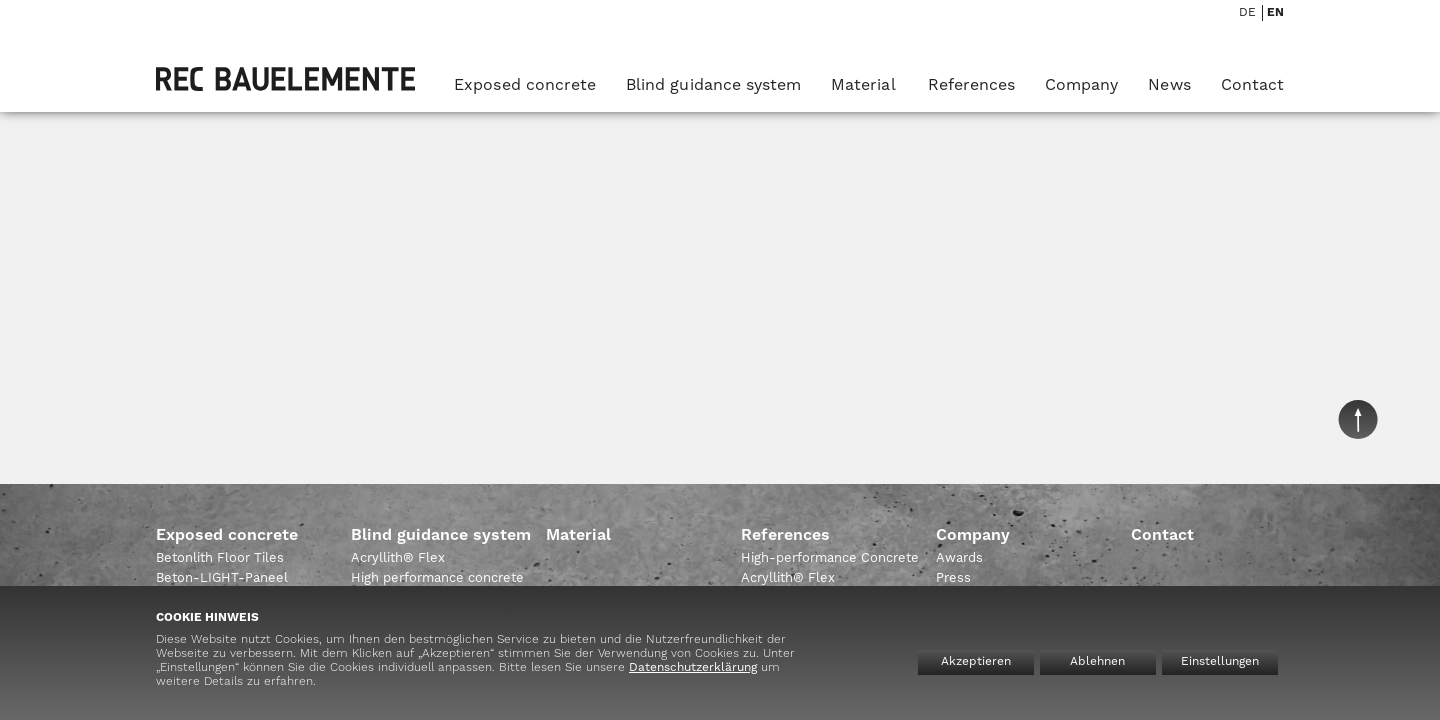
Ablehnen (1097, 662)
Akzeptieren (976, 662)
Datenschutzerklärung (693, 668)
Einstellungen (1220, 662)
